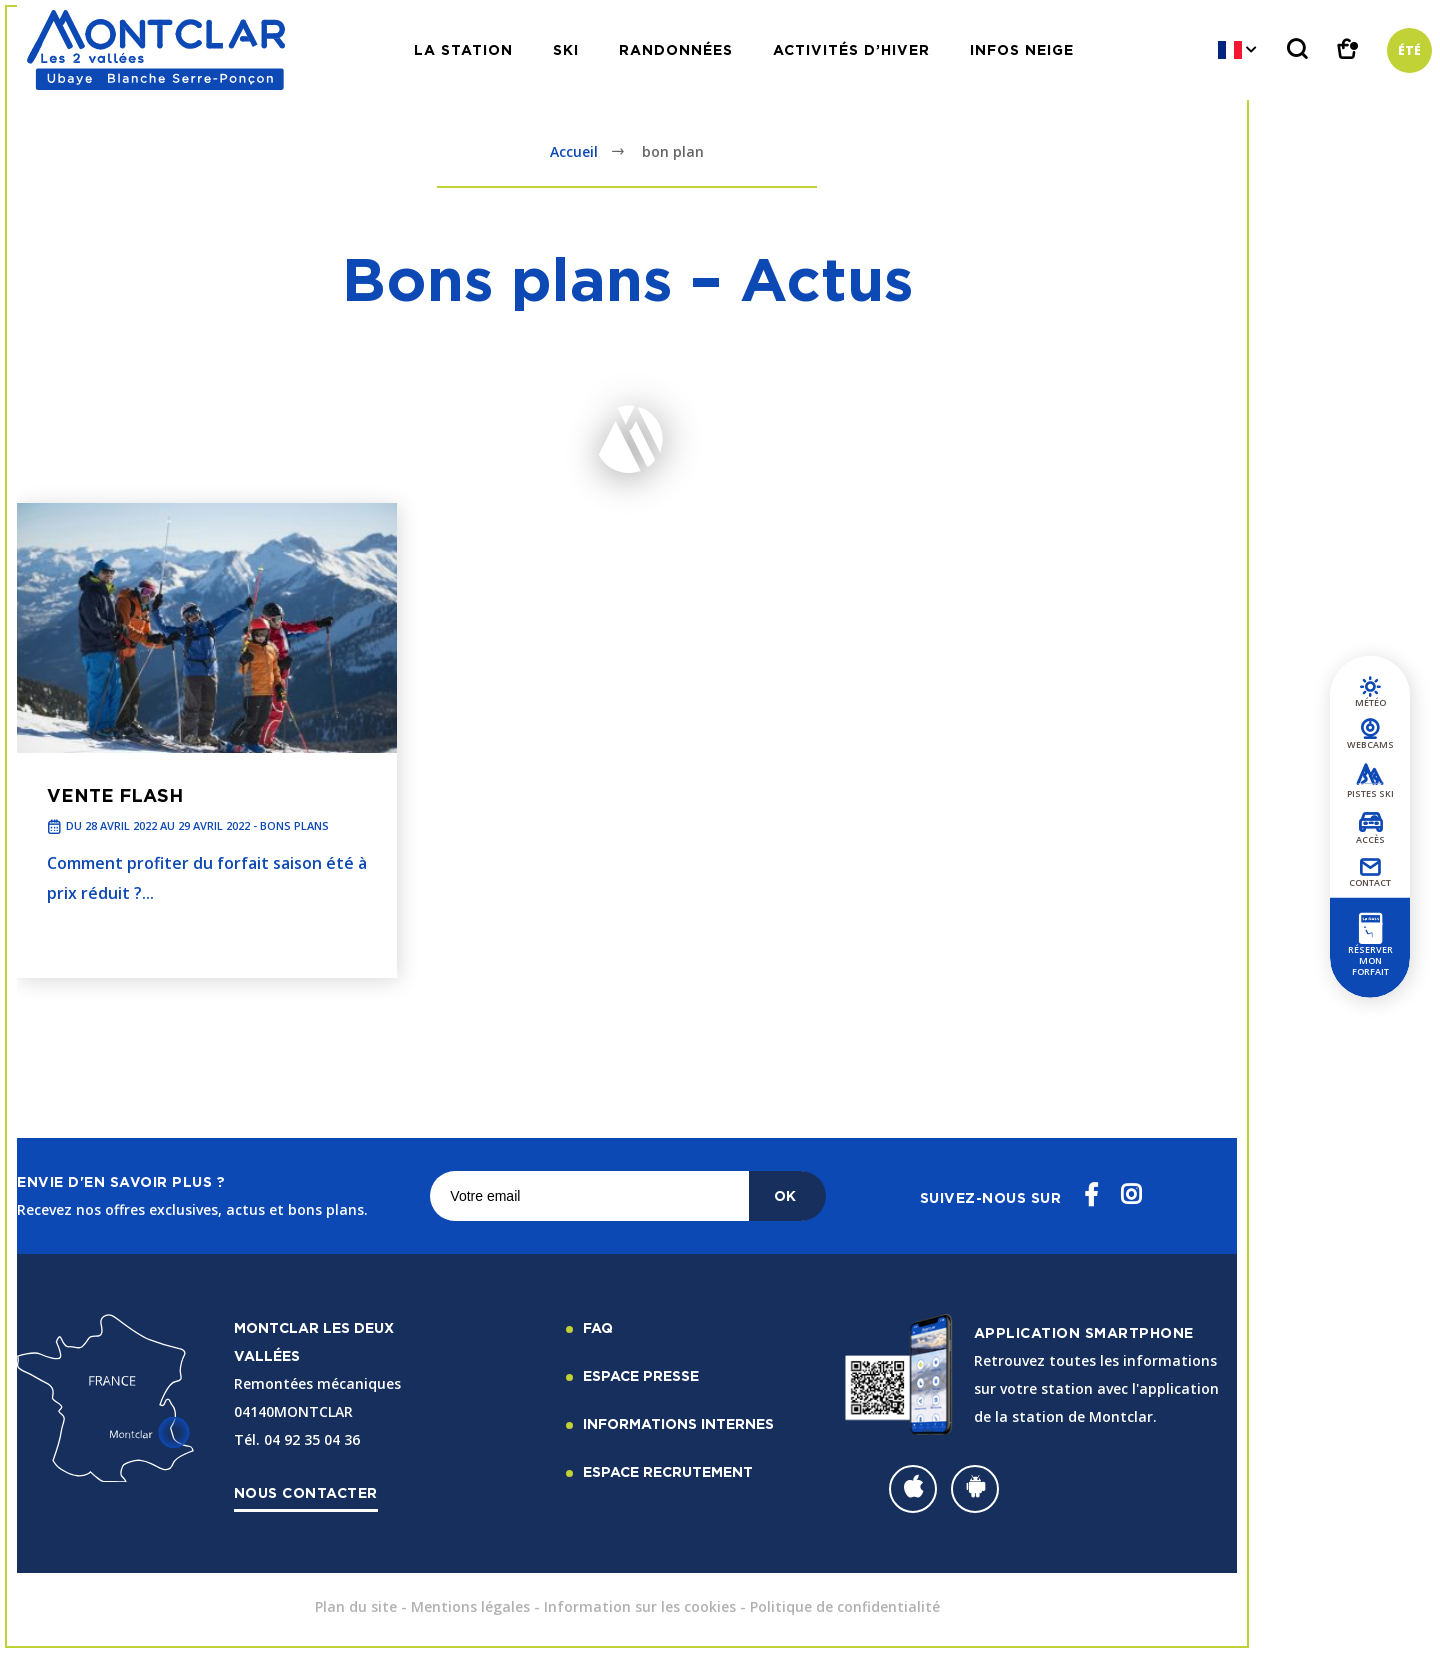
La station (463, 49)
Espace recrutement (668, 1471)
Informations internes (678, 1423)
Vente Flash (115, 795)
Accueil (574, 151)
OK (785, 1195)
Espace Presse (641, 1375)
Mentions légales (470, 1606)
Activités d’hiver (851, 49)
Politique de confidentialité (845, 1606)
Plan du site (356, 1606)
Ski (566, 49)
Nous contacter (306, 1492)
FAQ (598, 1327)
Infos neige (1022, 49)
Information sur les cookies (640, 1606)
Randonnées (676, 49)
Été (1409, 50)
